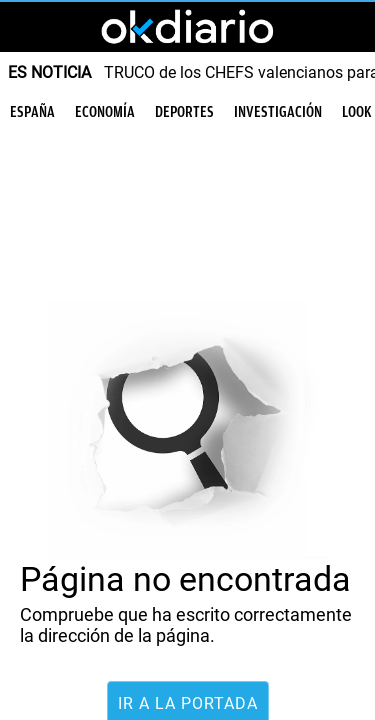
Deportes (184, 112)
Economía (105, 112)
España (32, 112)
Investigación (278, 112)
